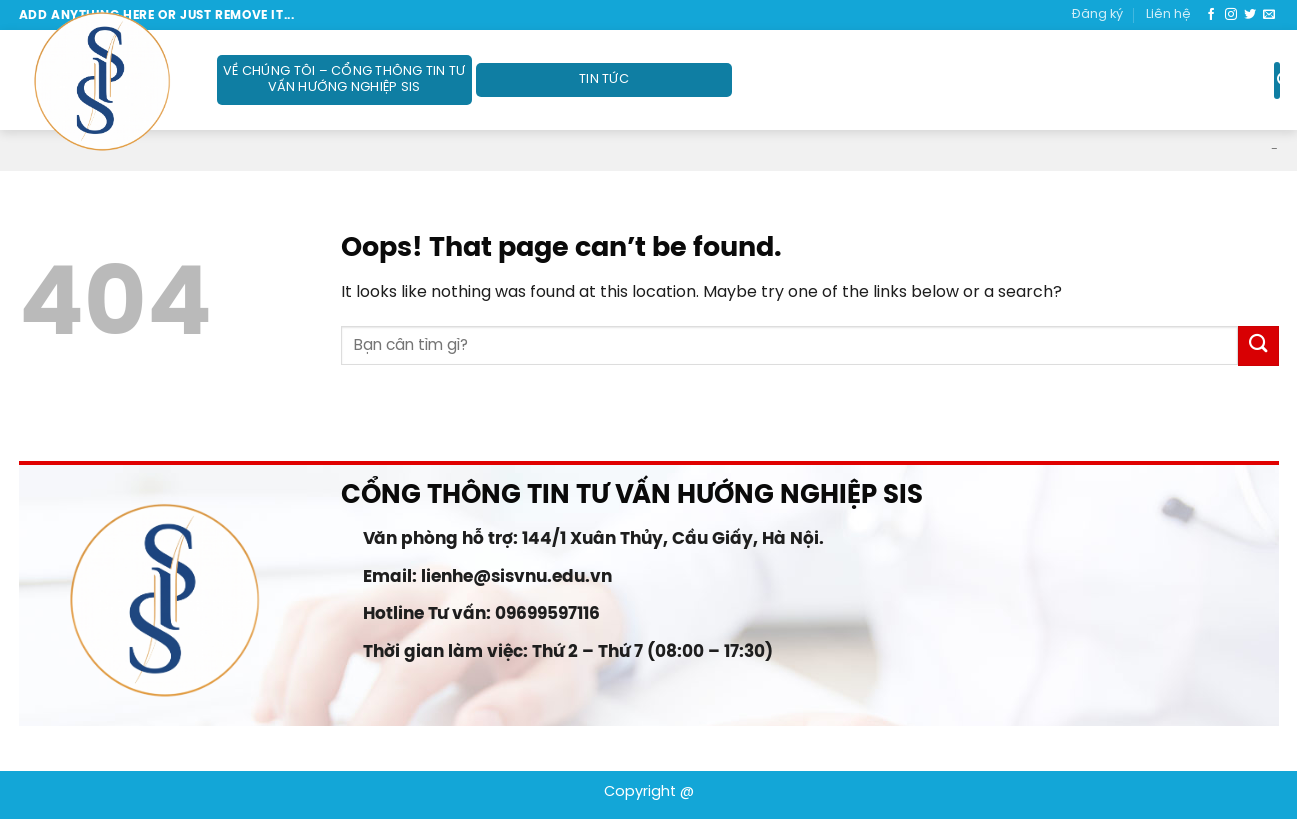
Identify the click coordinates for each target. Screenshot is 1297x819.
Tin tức (604, 79)
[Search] (1277, 80)
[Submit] (1258, 345)
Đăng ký (1097, 14)
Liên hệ (1168, 14)
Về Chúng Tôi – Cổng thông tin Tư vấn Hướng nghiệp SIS (344, 79)
